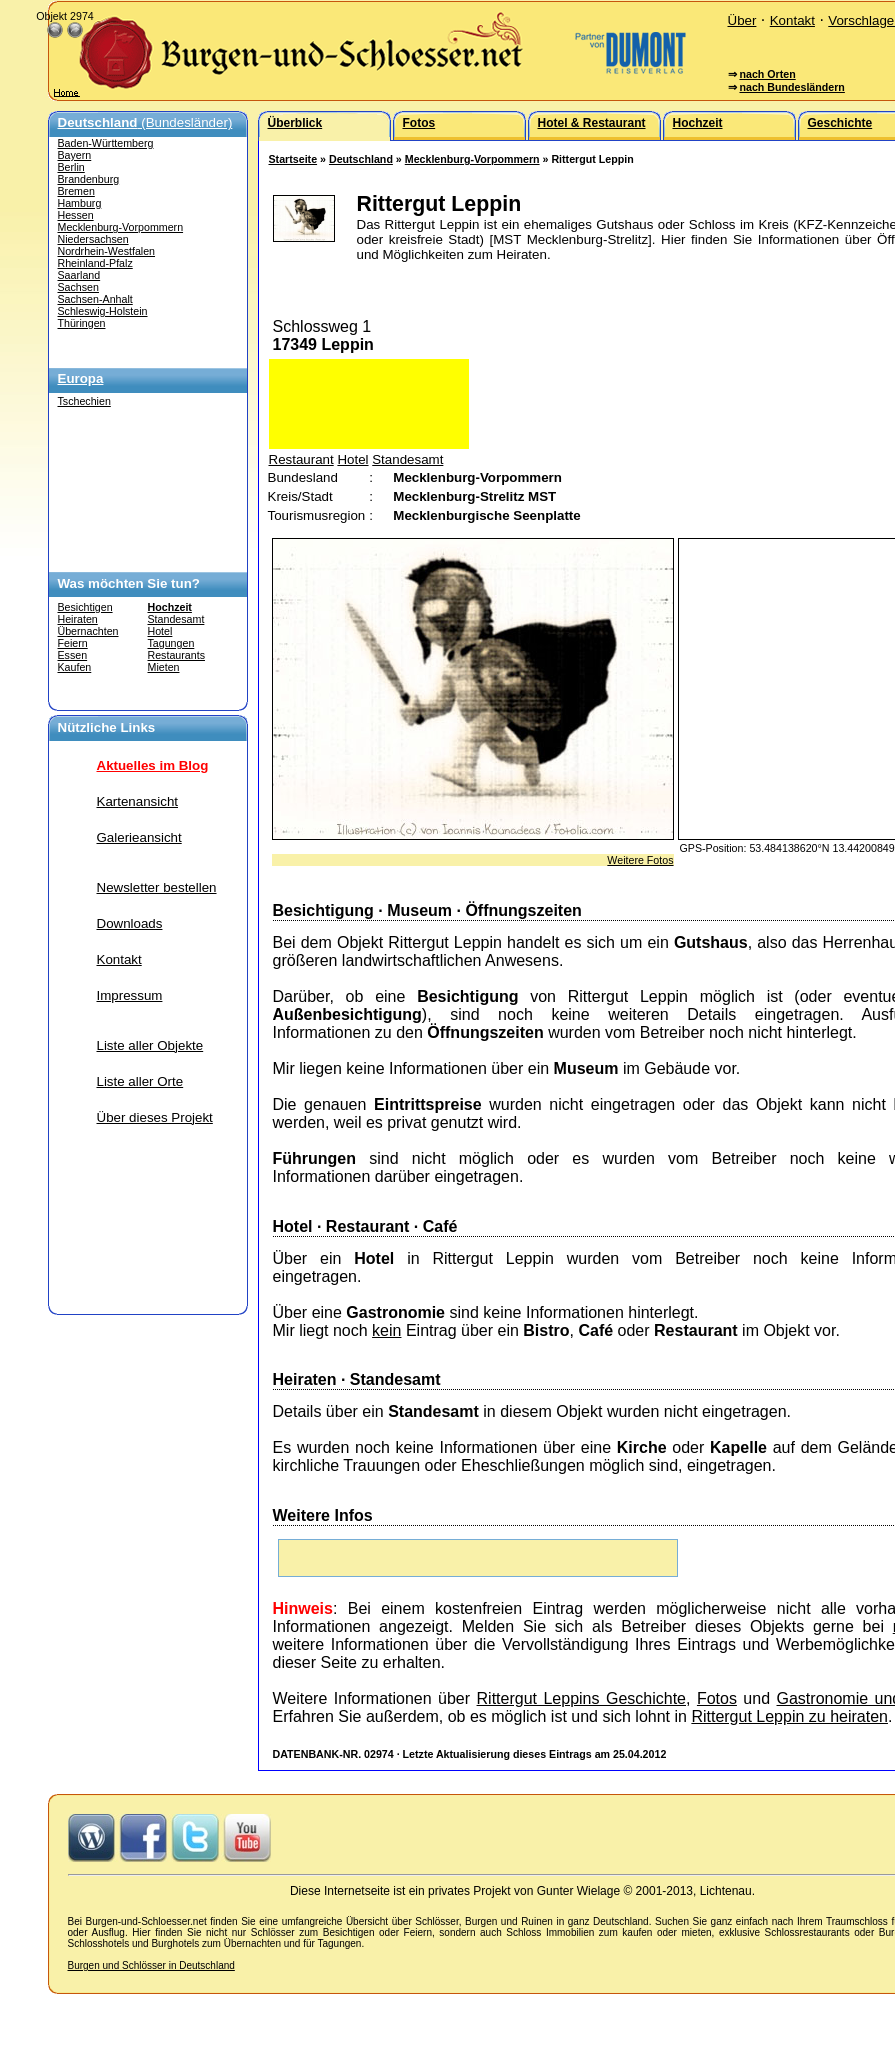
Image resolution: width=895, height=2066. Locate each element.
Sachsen (78, 287)
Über (742, 20)
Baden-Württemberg (106, 143)
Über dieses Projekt (155, 1117)
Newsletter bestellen (157, 887)
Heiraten (78, 619)
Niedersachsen (93, 239)
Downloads (130, 923)
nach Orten (767, 74)
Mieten (164, 667)
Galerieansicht (139, 837)
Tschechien (84, 401)
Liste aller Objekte (150, 1045)
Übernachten (88, 631)
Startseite (293, 159)
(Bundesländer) (145, 122)
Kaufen (75, 667)
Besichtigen (85, 607)
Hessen (76, 215)
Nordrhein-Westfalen (107, 251)
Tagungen (171, 643)
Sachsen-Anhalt (95, 299)
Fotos (717, 1698)
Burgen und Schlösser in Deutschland (151, 1965)
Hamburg (80, 203)
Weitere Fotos (640, 860)
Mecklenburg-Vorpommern (121, 227)
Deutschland (361, 159)
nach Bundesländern (791, 87)
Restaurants (176, 655)
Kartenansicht (138, 801)
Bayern (75, 155)
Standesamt (176, 619)
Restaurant (301, 459)
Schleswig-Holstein (103, 311)
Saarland (79, 275)
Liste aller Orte (140, 1081)
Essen (73, 655)
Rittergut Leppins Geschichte (581, 1698)
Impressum (130, 995)
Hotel (160, 631)
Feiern (73, 643)
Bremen (76, 191)
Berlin (71, 167)
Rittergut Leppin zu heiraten (789, 1716)
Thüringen (82, 323)
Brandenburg (89, 179)
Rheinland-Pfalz (95, 263)
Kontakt (792, 20)
